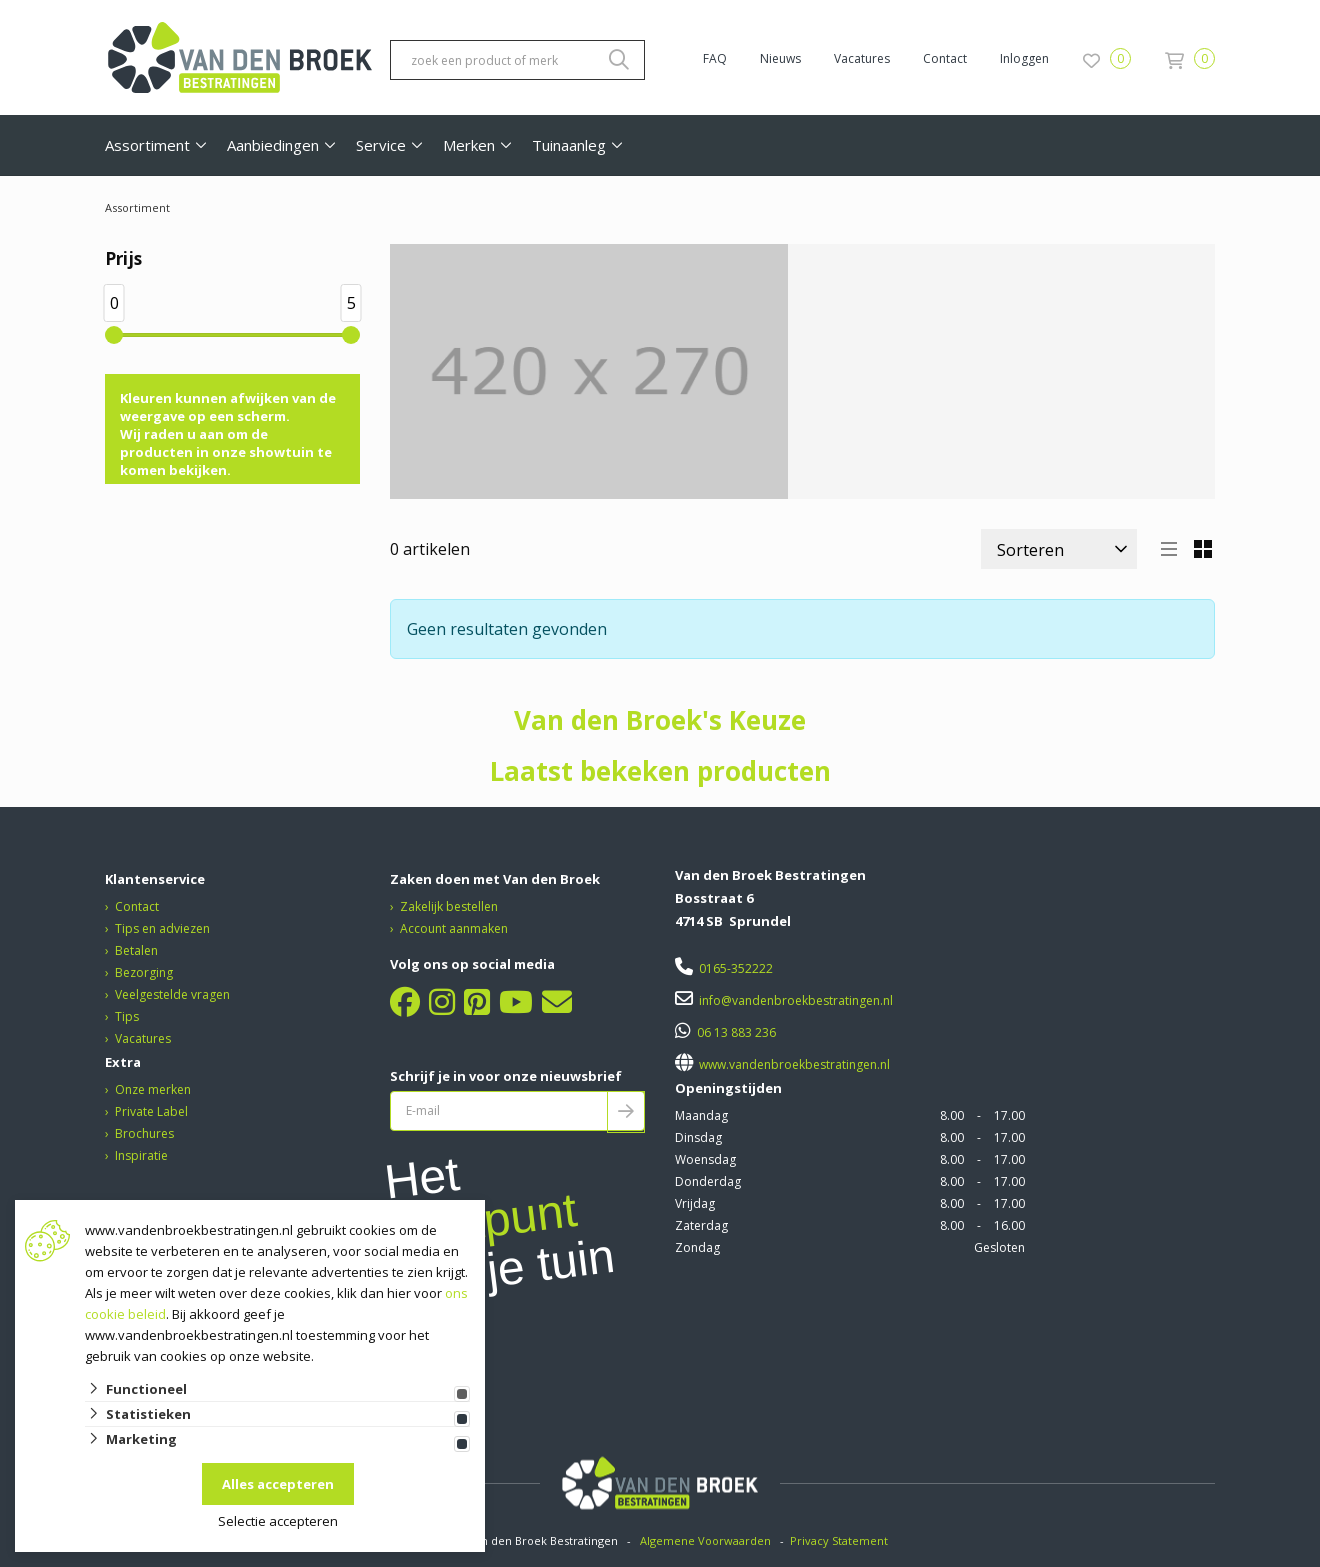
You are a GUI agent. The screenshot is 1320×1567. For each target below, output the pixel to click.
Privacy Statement (840, 1540)
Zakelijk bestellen (449, 906)
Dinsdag (698, 1137)
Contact (945, 58)
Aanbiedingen (273, 145)
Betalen (136, 950)
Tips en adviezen (162, 928)
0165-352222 (736, 968)
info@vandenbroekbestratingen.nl (796, 1000)
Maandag (701, 1115)
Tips (127, 1016)
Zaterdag (701, 1225)
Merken (469, 145)
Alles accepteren (278, 1484)
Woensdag (705, 1159)
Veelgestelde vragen (172, 994)
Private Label (151, 1111)
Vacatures (862, 58)
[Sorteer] (1059, 549)
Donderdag (708, 1181)
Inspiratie (141, 1155)
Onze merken (153, 1089)
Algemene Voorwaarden (705, 1540)
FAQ (715, 58)
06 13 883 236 (736, 1032)
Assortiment (147, 145)
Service (381, 145)
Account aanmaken (454, 928)
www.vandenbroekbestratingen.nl (793, 1064)
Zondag (697, 1247)
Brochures (144, 1133)
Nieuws (780, 58)
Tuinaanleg (569, 145)
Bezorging (144, 972)
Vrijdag (695, 1203)
